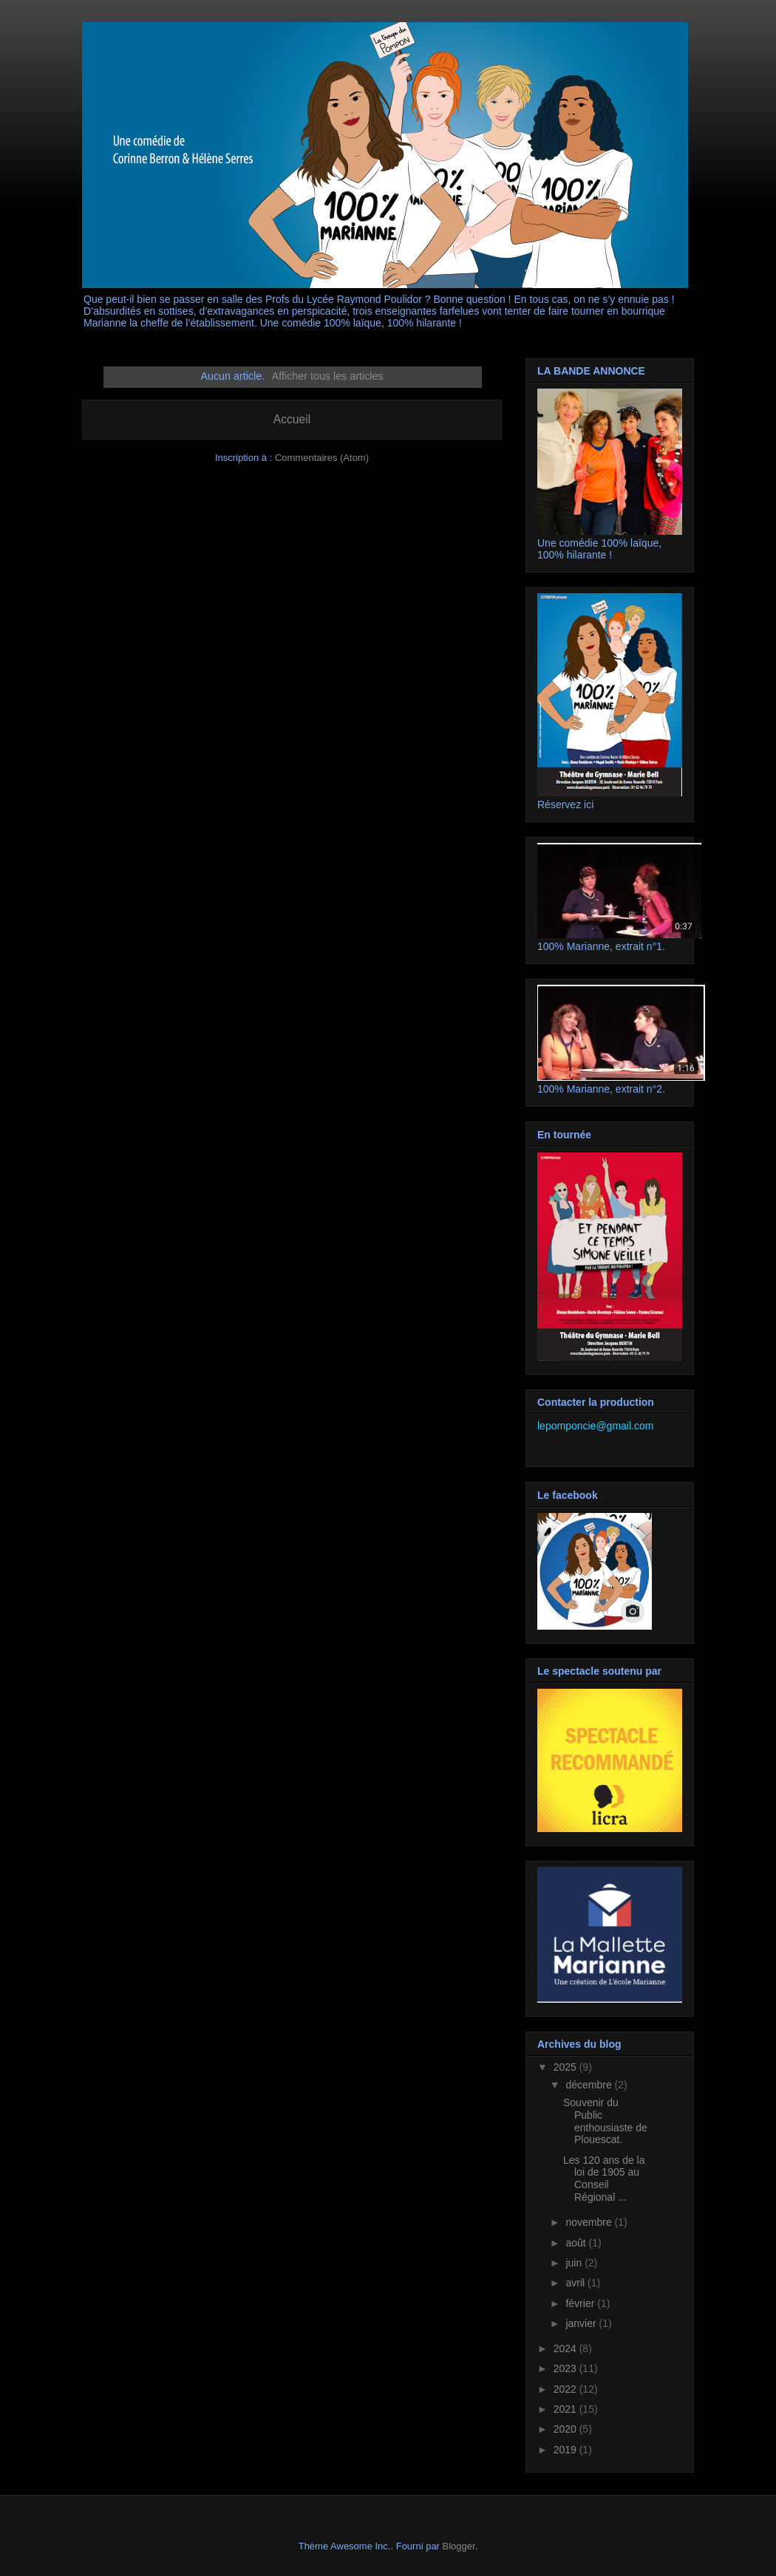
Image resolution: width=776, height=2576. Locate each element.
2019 (566, 2450)
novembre (589, 2222)
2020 (566, 2429)
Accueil (291, 419)
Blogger (459, 2546)
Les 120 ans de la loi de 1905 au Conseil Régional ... (604, 2178)
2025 (566, 2067)
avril (576, 2283)
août (576, 2243)
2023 (566, 2368)
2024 (566, 2348)
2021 (566, 2409)
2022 (566, 2389)
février (581, 2303)
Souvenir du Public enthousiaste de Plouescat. (605, 2121)
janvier (582, 2323)
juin (575, 2263)
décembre (589, 2085)
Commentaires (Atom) (322, 457)
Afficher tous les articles (328, 376)
